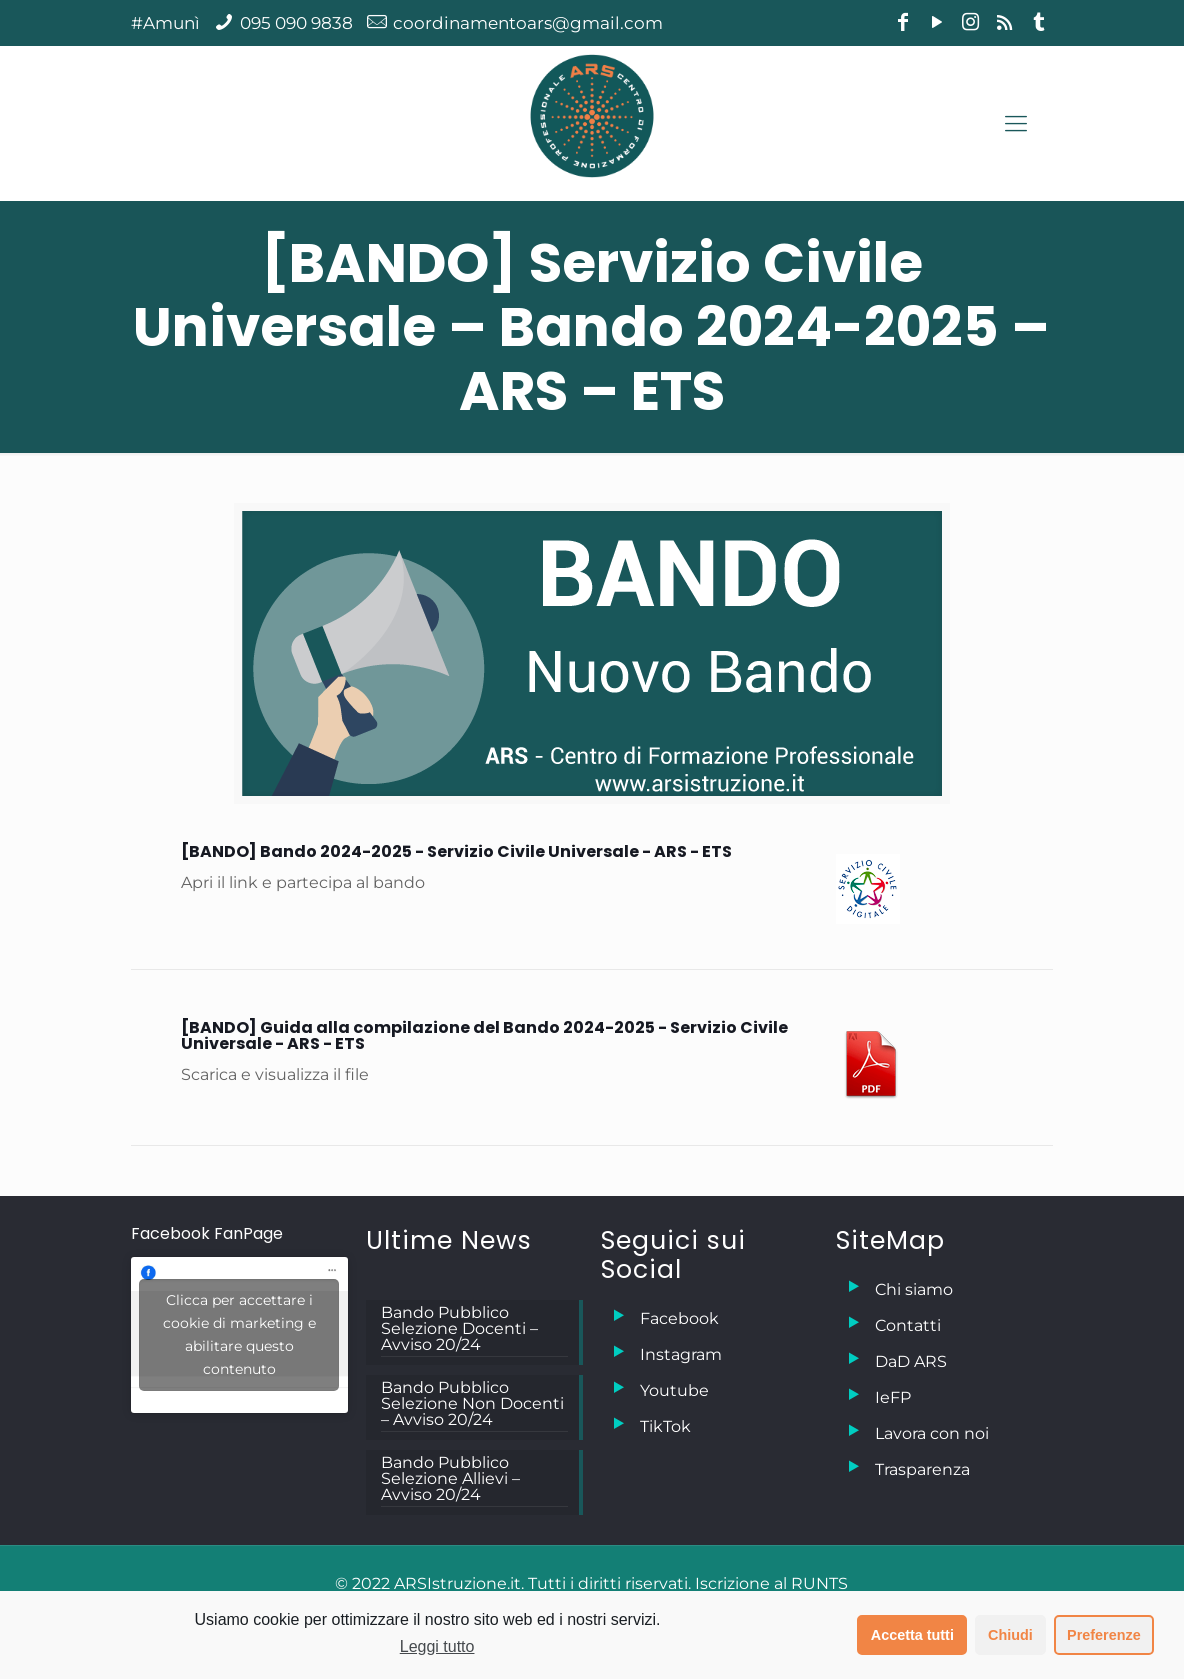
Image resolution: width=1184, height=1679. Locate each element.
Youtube (674, 1390)
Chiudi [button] (1010, 1635)
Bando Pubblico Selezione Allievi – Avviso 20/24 (450, 1479)
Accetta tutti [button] (912, 1635)
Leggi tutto (437, 1646)
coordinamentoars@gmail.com (528, 23)
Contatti (908, 1325)
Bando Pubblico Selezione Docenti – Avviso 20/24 (459, 1329)
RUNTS (819, 1583)
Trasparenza (922, 1469)
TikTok (665, 1426)
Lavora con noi (932, 1433)
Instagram (681, 1354)
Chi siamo (914, 1289)
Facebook (679, 1318)
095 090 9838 (296, 23)
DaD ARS (911, 1361)
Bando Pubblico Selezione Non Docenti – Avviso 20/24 (472, 1404)
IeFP (893, 1397)
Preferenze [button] (1104, 1635)
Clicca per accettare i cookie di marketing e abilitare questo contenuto (239, 1334)
